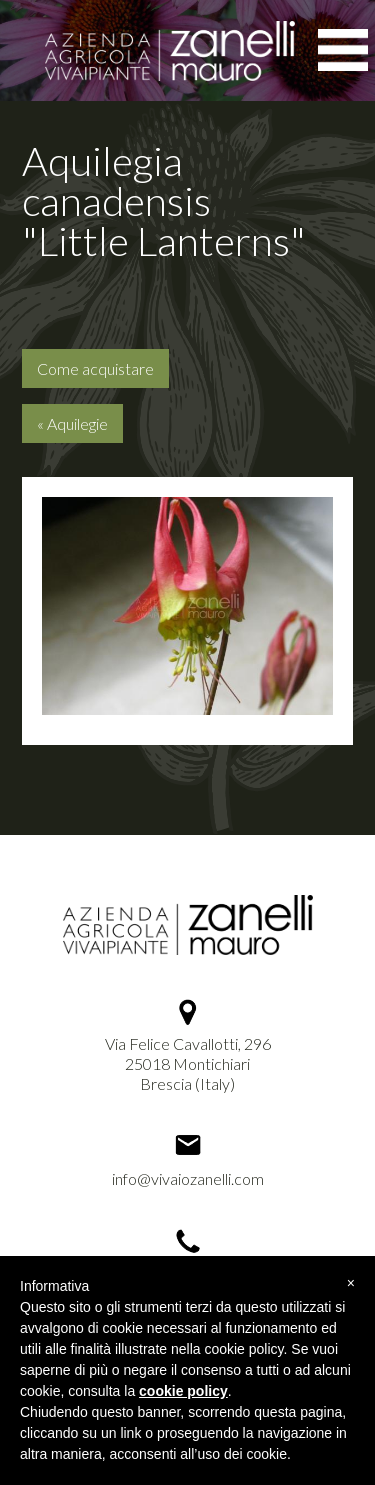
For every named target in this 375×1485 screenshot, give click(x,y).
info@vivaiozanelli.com (188, 1178)
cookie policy (183, 1391)
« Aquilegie (72, 423)
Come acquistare (95, 368)
